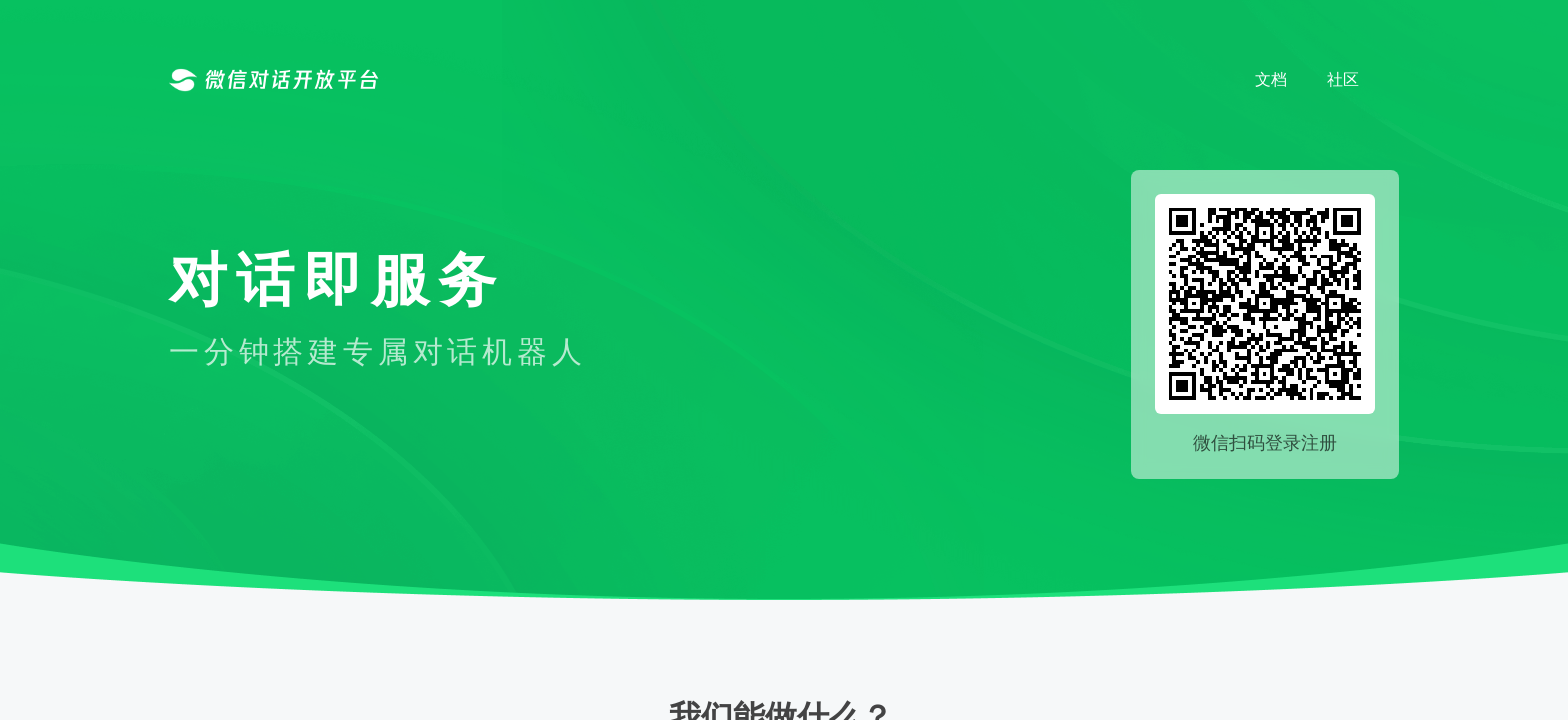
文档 (1271, 79)
